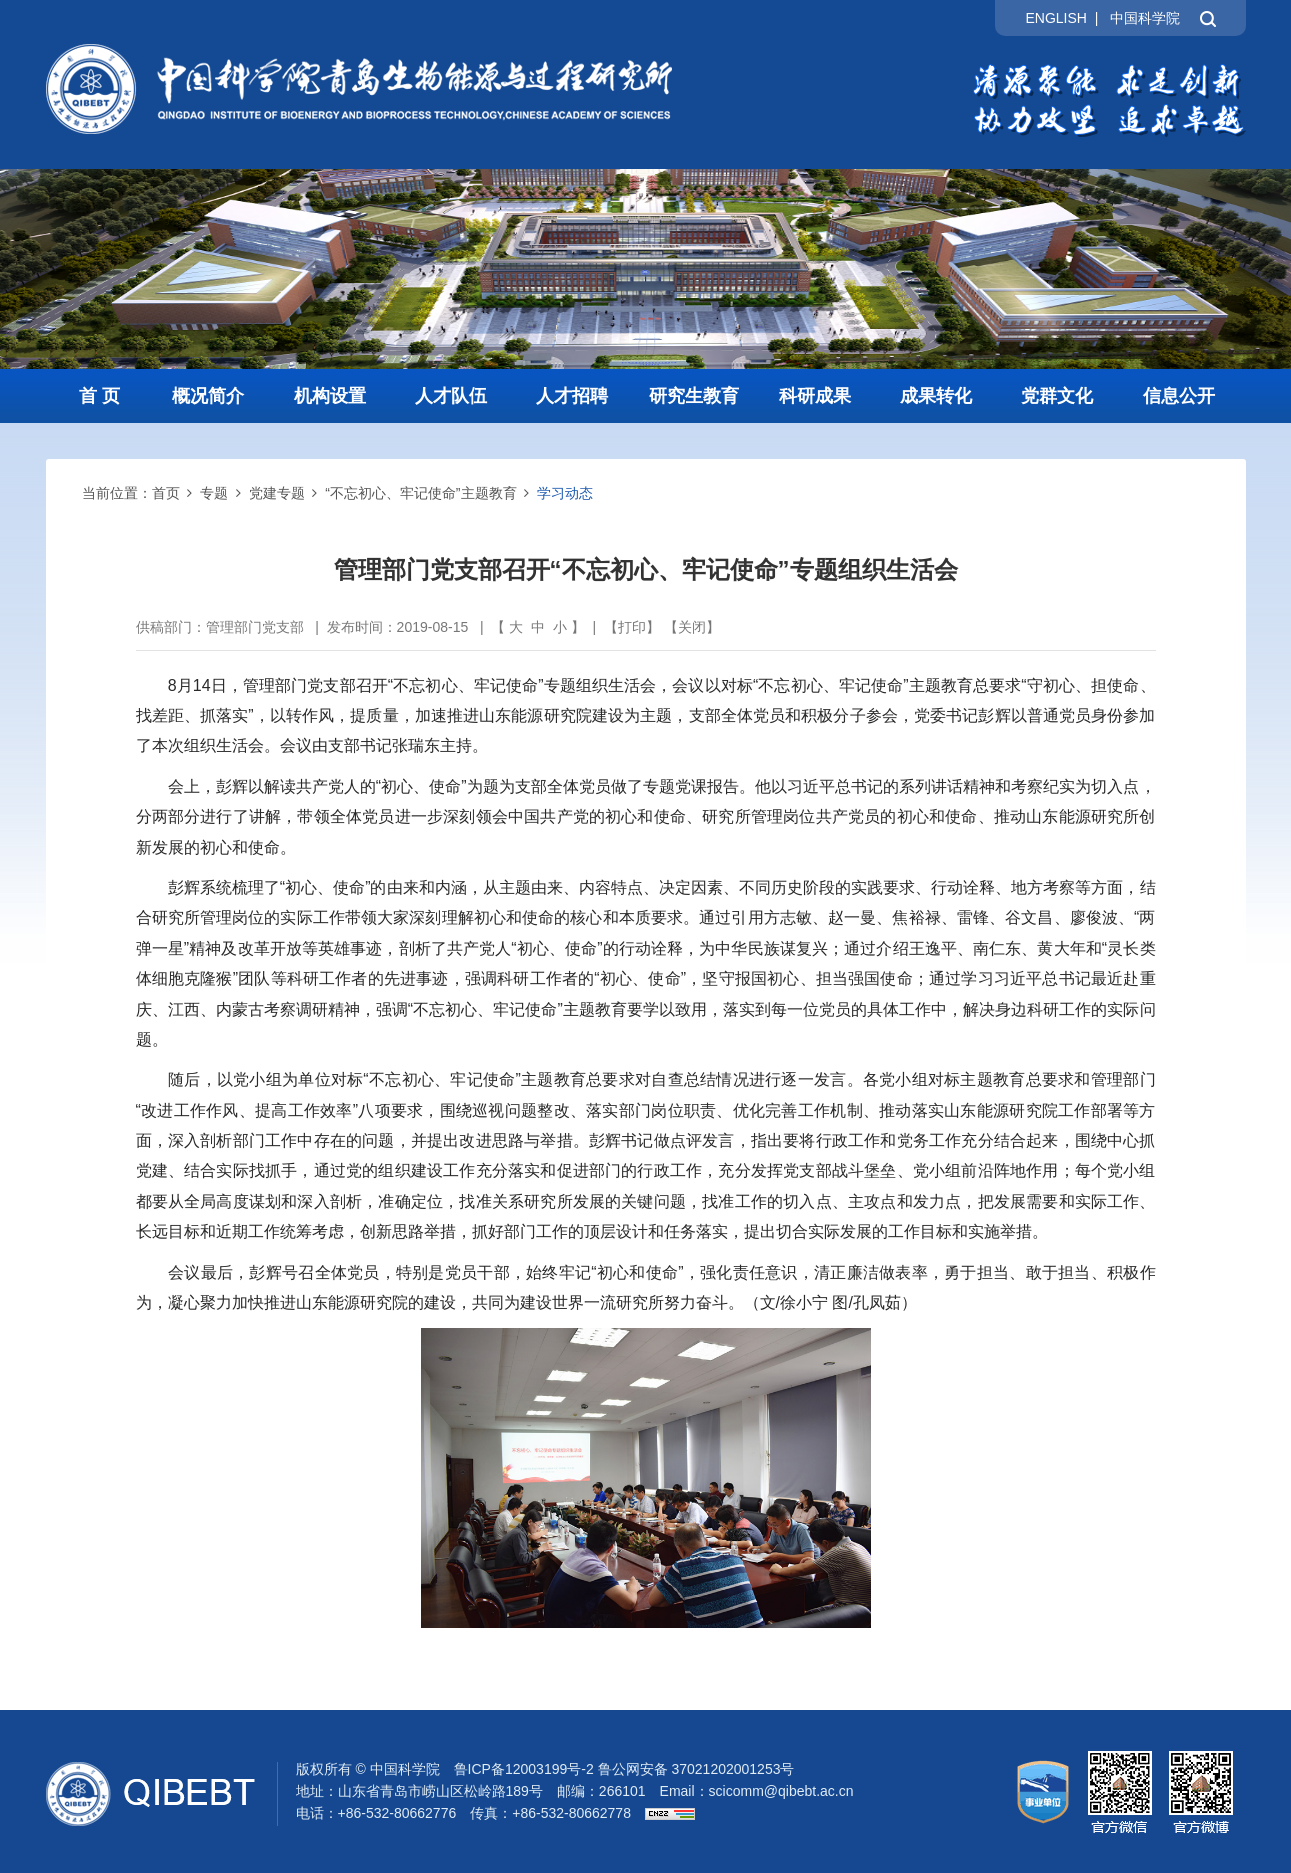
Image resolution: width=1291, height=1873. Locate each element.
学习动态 (565, 493)
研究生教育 (694, 396)
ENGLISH (1055, 18)
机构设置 (330, 396)
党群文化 (1057, 396)
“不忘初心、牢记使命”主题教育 (420, 493)
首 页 (99, 396)
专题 (214, 493)
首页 (166, 493)
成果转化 (936, 396)
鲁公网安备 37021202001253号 (696, 1769)
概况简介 (208, 396)
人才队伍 (451, 396)
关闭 (692, 627)
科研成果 (815, 396)
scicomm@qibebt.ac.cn (781, 1791)
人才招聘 (572, 396)
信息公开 (1179, 396)
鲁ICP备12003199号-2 (524, 1769)
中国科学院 (1145, 18)
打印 (632, 627)
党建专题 (277, 493)
